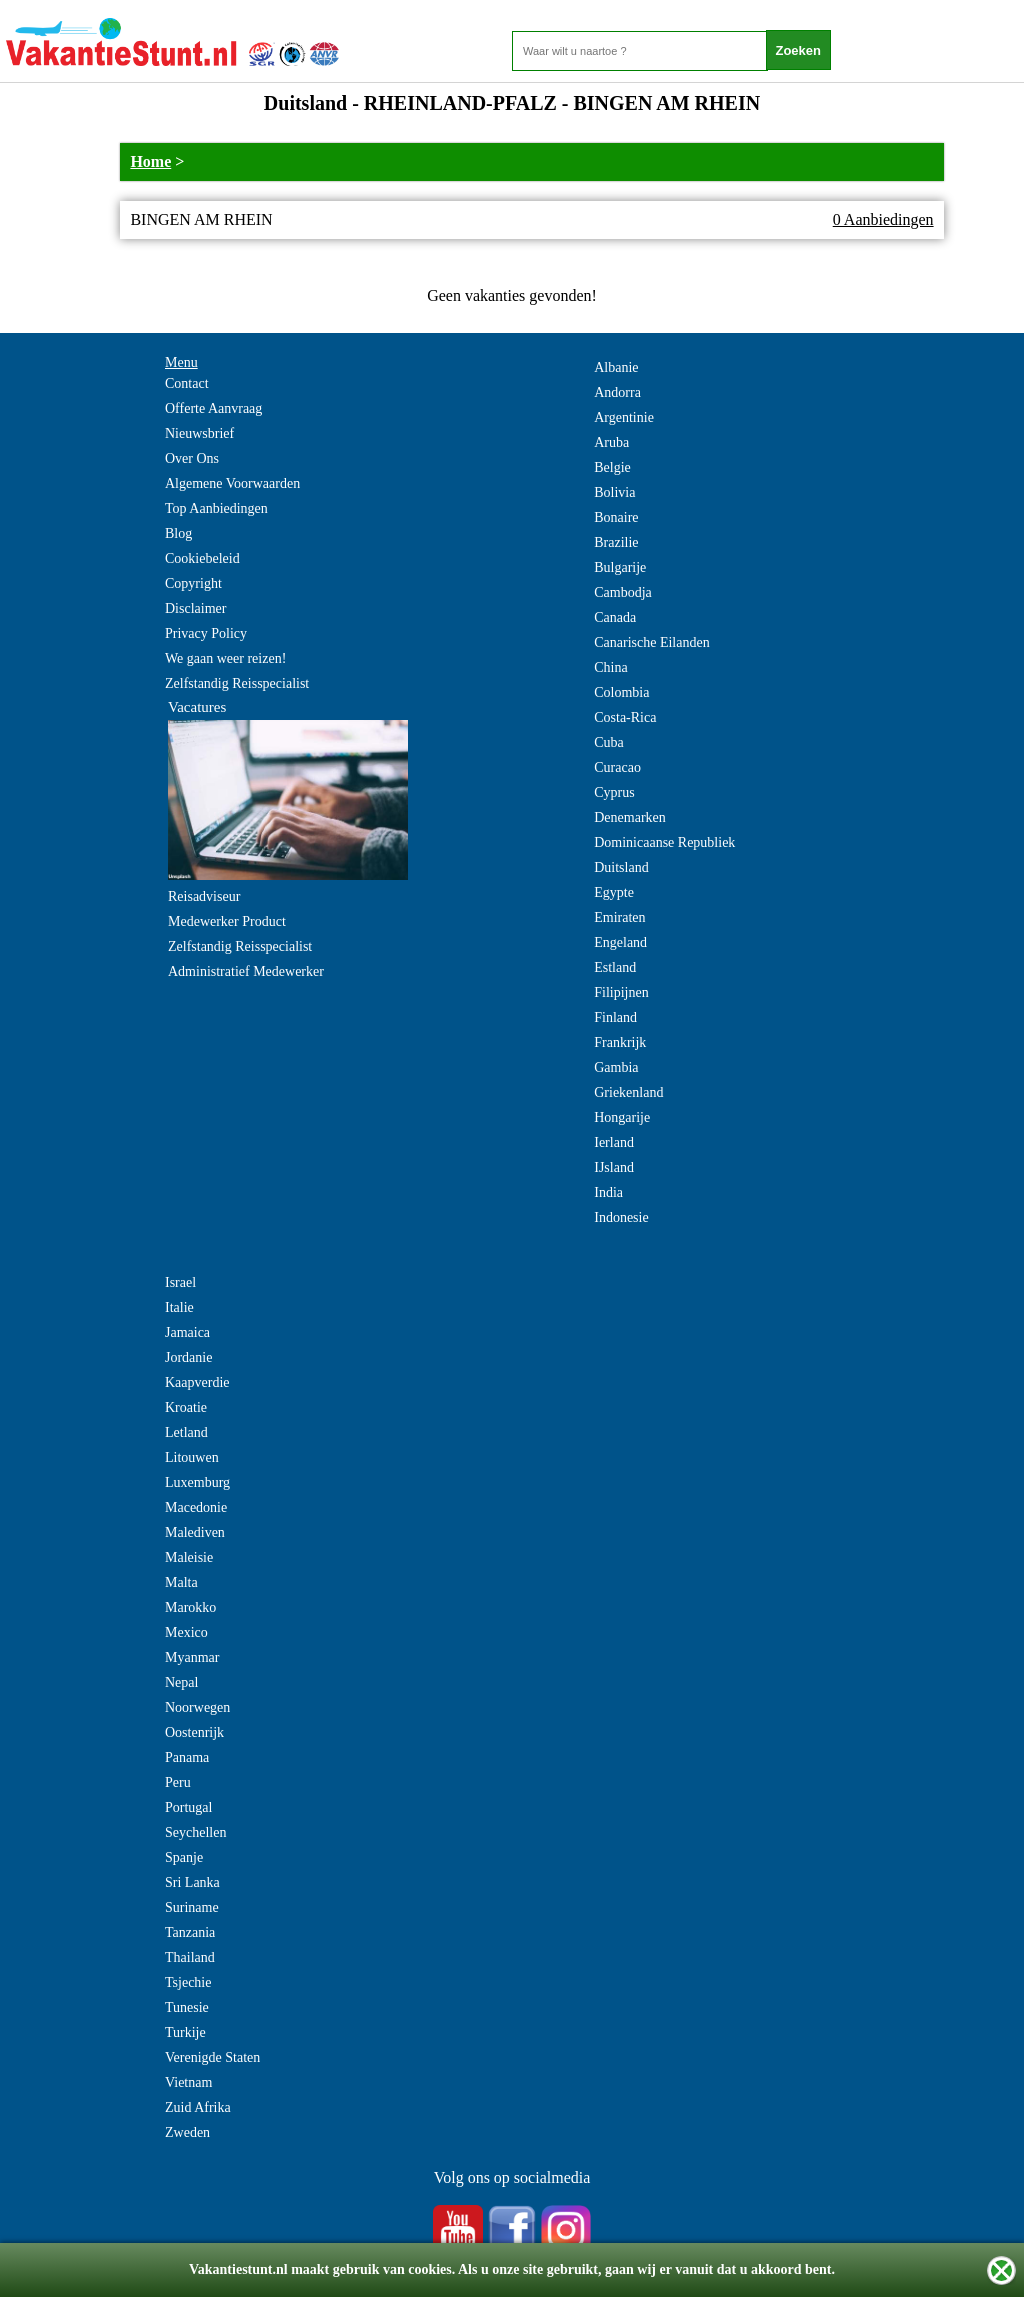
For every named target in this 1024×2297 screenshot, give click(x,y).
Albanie (616, 367)
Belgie (612, 467)
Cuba (609, 742)
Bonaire (616, 517)
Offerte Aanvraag (213, 408)
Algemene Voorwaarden (232, 483)
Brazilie (616, 542)
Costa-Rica (625, 717)
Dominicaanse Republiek (664, 842)
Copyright (193, 583)
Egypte (614, 892)
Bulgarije (620, 567)
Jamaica (187, 1332)
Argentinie (624, 417)
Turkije (185, 2032)
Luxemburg (197, 1482)
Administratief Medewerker (246, 971)
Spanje (184, 1857)
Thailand (190, 1957)
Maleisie (189, 1557)
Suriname (192, 1907)
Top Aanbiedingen (216, 508)
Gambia (616, 1067)
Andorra (617, 392)
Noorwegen (197, 1707)
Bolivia (614, 492)
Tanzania (190, 1932)
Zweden (187, 2132)
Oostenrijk (194, 1732)
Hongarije (622, 1117)
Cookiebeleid (202, 558)
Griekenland (628, 1092)
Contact (187, 383)
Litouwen (192, 1457)
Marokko (190, 1607)
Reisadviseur (204, 896)
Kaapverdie (197, 1382)
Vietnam (188, 2082)
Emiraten (619, 917)
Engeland (620, 942)
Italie (179, 1307)
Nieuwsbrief (199, 433)
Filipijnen (621, 992)
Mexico (186, 1632)
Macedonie (196, 1507)
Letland (186, 1432)
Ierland (614, 1142)
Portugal (188, 1807)
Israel (180, 1282)
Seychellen (195, 1832)
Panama (187, 1757)
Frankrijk (620, 1042)
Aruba (611, 442)
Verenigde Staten (212, 2057)
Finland (615, 1017)
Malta (181, 1582)
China (610, 667)
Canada (615, 617)
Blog (178, 533)
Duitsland (621, 867)
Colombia (621, 692)
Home (150, 161)
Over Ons (192, 458)
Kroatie (186, 1407)
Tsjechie (188, 1982)
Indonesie (621, 1217)
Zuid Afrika (198, 2107)
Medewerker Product (227, 921)
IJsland (614, 1167)
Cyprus (614, 792)
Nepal (181, 1682)
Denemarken (630, 817)
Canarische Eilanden (651, 642)
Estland (615, 967)
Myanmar (192, 1657)
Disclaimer (195, 608)
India (608, 1192)
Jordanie (188, 1357)
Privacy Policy (206, 633)
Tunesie (187, 2007)
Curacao (617, 767)
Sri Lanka (192, 1882)
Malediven (195, 1532)
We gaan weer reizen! (225, 658)
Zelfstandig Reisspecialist (237, 683)
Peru (178, 1782)
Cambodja (623, 592)
